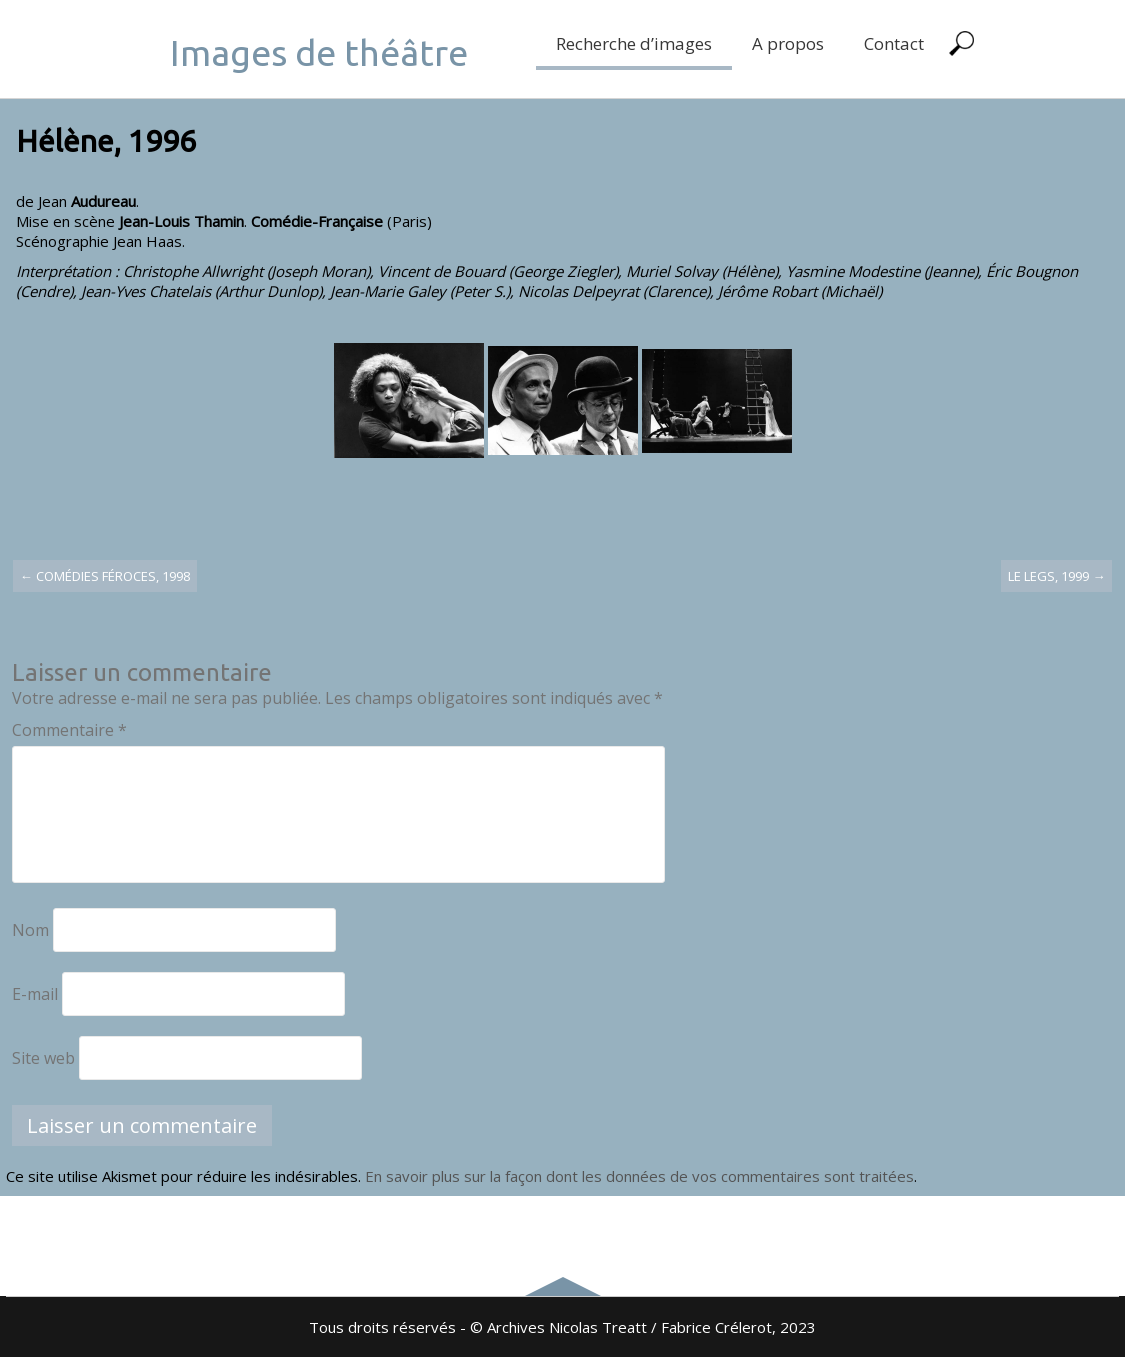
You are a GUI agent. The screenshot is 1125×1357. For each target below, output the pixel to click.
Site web (43, 1058)
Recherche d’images (634, 43)
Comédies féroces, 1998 (105, 576)
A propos (788, 43)
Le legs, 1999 (1056, 576)
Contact (894, 43)
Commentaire (69, 730)
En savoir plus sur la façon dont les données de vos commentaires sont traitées (639, 1176)
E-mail (35, 994)
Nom (30, 930)
